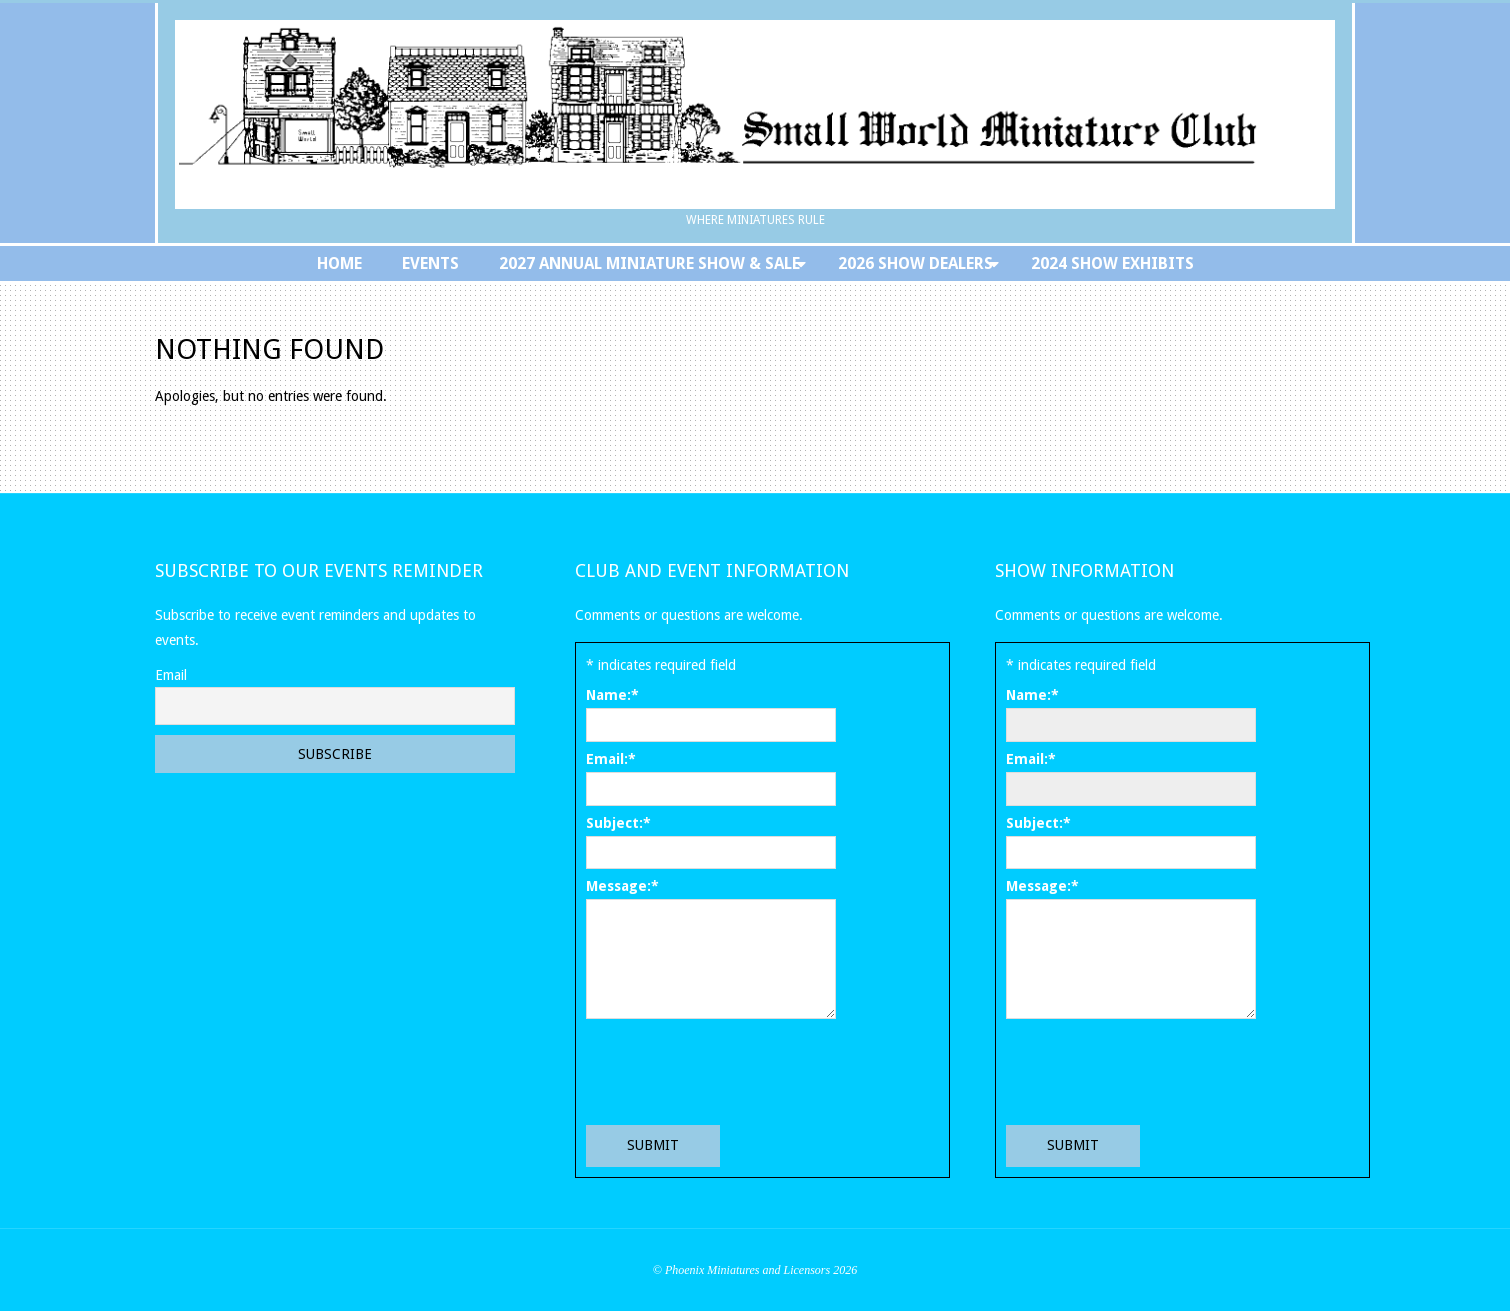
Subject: (618, 823)
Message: (622, 886)
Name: (612, 695)
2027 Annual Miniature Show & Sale (649, 263)
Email (171, 675)
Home (339, 263)
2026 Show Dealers (915, 263)
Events (430, 263)
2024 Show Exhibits (1112, 263)
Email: (611, 759)
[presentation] (738, 1071)
